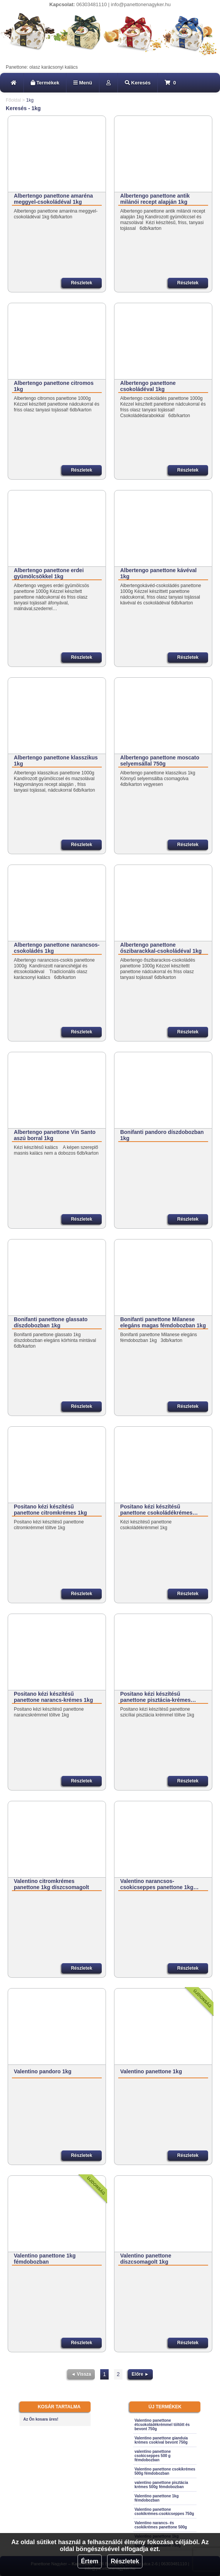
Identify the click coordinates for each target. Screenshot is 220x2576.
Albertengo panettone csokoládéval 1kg (148, 386)
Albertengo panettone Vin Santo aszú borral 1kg (55, 1135)
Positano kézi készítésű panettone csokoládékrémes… (159, 1509)
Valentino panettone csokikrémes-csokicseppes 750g (164, 2511)
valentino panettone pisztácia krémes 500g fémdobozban (161, 2484)
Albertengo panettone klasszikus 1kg (56, 760)
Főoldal (13, 100)
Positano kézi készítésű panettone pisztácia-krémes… (158, 1697)
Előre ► (140, 2374)
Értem (89, 2561)
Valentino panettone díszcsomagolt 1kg (145, 2259)
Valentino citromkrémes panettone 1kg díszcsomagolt (51, 1884)
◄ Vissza (81, 2374)
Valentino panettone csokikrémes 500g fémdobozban (164, 2471)
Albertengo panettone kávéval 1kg (158, 573)
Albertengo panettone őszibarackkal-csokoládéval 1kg (161, 948)
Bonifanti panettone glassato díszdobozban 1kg (51, 1322)
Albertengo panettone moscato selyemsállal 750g (159, 760)
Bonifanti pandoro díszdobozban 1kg (162, 1135)
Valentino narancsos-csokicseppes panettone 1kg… (159, 1884)
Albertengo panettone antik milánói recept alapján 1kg (155, 199)
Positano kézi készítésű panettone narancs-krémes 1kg (53, 1697)
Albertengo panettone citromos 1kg (54, 386)
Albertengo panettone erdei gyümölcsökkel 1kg (49, 573)
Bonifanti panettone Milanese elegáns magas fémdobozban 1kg (163, 1322)
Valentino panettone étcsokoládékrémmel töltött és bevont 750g (162, 2424)
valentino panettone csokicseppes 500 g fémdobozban (152, 2455)
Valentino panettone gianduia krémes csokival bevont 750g (161, 2440)
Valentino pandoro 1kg (42, 2071)
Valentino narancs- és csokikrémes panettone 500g (160, 2525)
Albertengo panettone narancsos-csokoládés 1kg (56, 948)
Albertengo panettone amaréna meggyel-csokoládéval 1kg (53, 199)
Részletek (125, 2561)
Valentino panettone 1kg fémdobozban (45, 2259)
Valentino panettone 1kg (151, 2071)
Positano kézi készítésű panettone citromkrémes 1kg (50, 1509)
